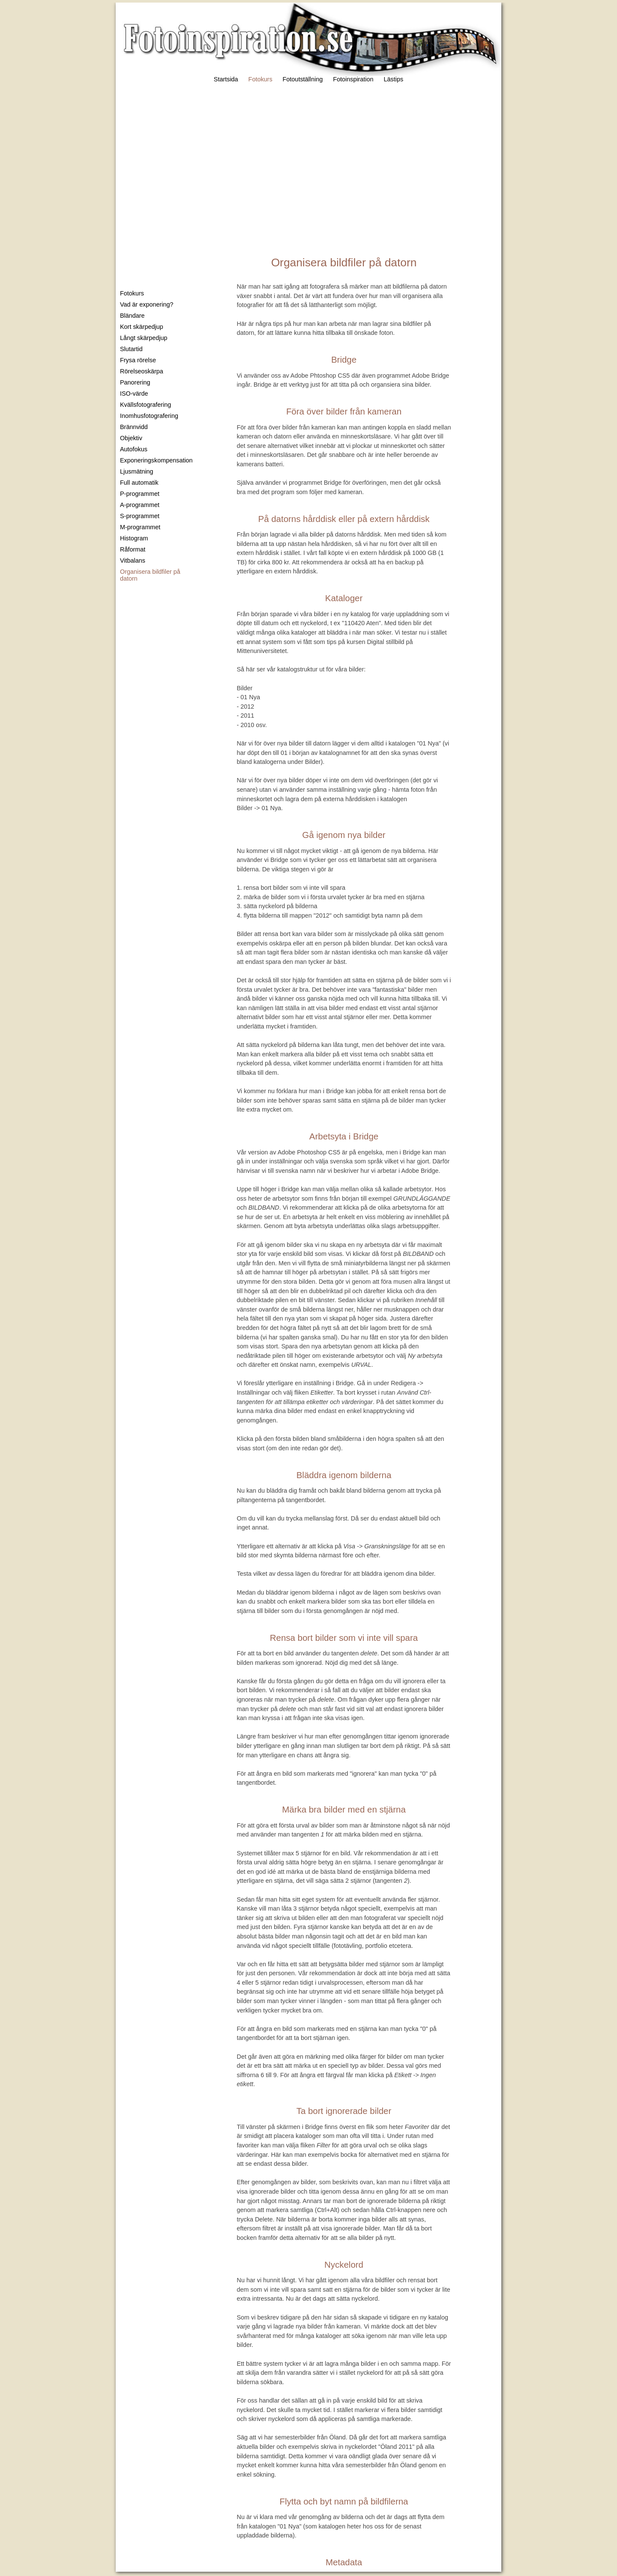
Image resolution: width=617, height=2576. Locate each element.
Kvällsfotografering (145, 404)
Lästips (394, 79)
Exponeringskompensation (156, 460)
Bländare (132, 315)
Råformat (132, 549)
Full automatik (139, 482)
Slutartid (131, 349)
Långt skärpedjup (143, 337)
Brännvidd (134, 426)
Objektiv (131, 438)
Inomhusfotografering (149, 415)
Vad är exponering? (147, 304)
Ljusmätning (136, 471)
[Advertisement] (308, 166)
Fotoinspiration (353, 79)
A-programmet (139, 504)
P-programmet (139, 493)
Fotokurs (261, 79)
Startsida (226, 79)
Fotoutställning (303, 79)
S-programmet (139, 516)
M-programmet (140, 527)
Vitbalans (132, 560)
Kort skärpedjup (141, 326)
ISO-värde (134, 393)
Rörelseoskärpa (141, 371)
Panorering (135, 382)
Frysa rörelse (138, 360)
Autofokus (133, 449)
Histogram (134, 538)
